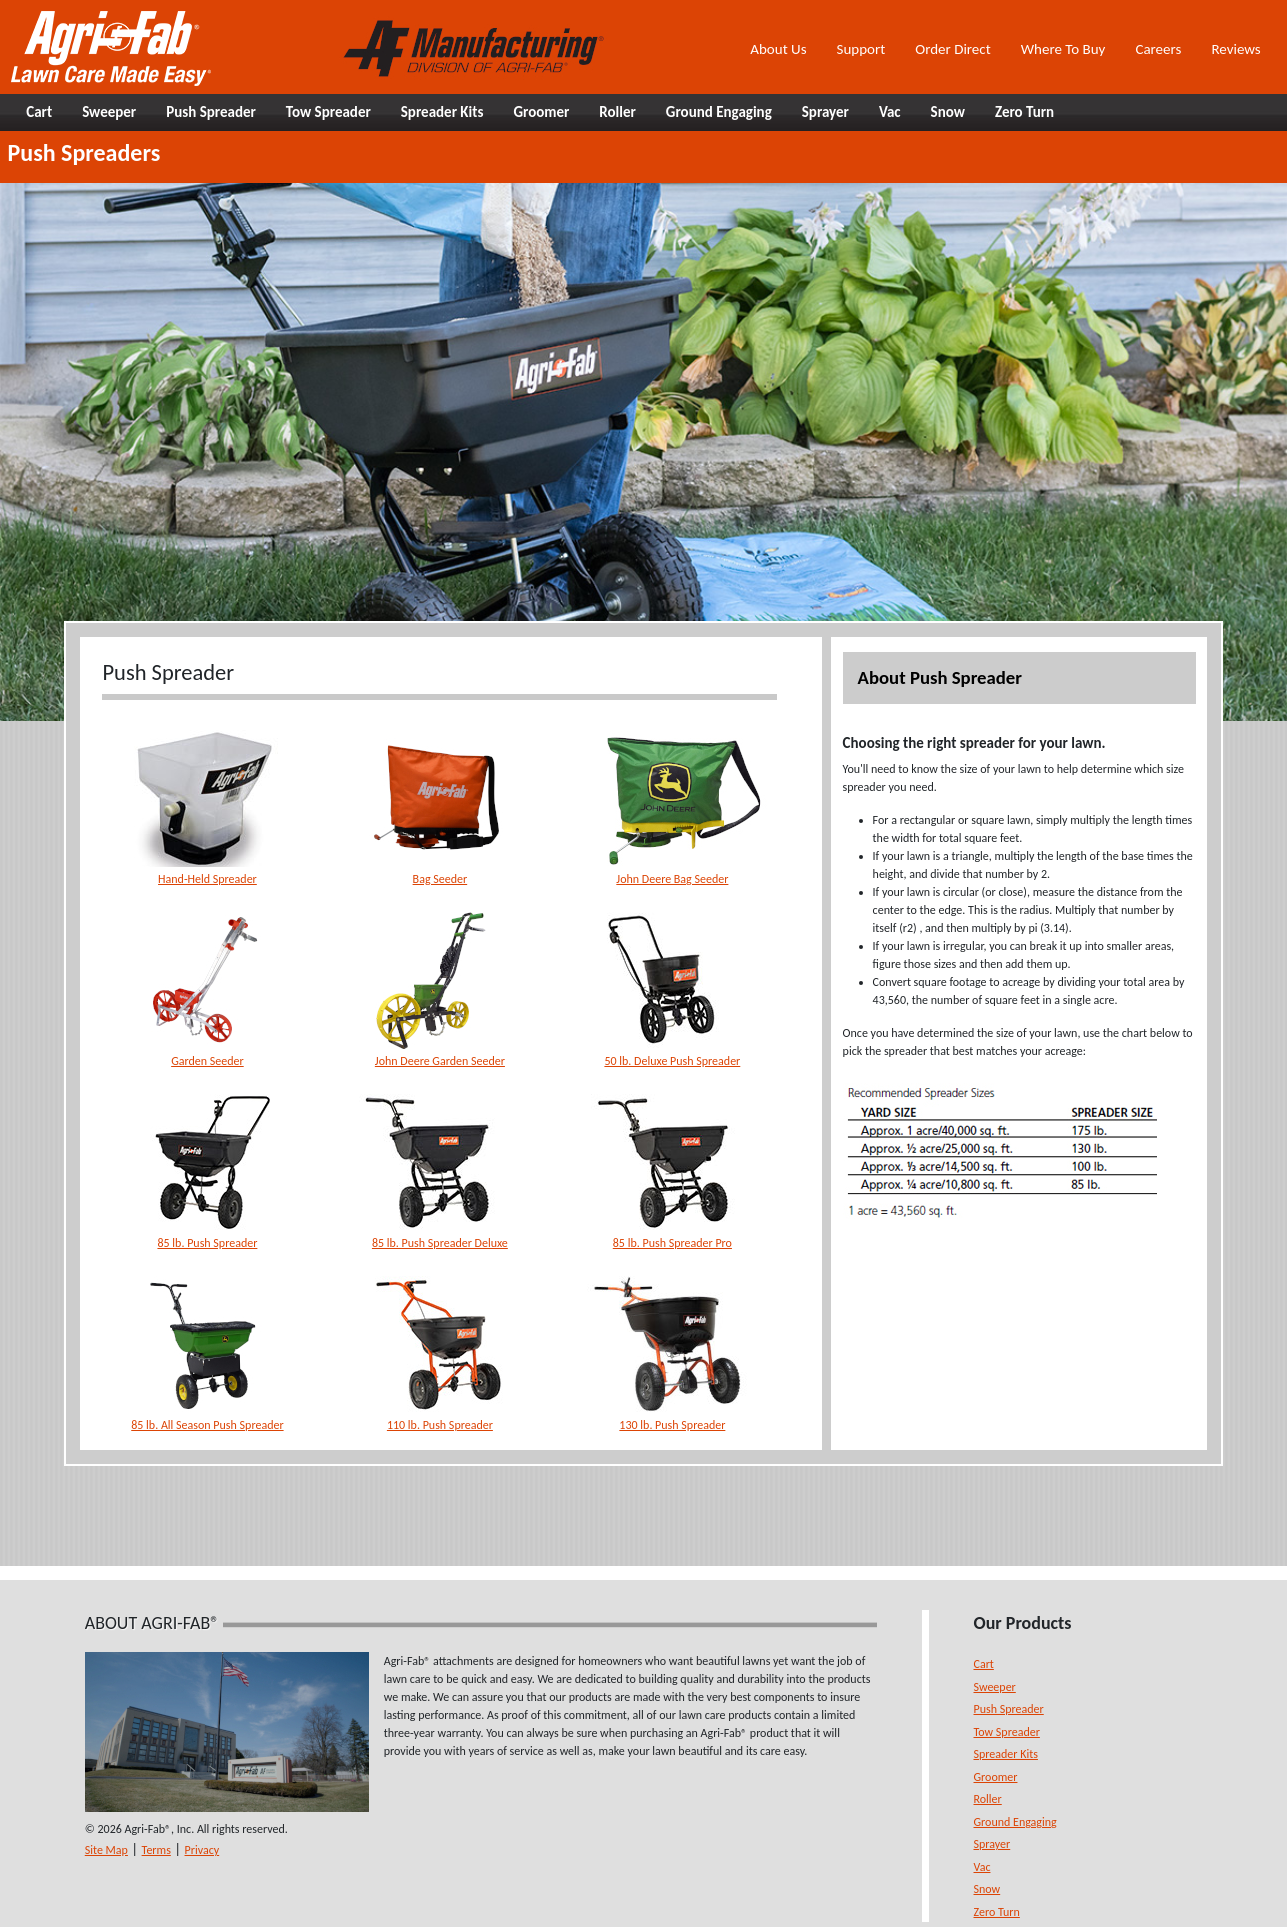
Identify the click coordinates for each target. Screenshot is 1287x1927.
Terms (156, 1850)
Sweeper (995, 1687)
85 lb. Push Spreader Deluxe (440, 1243)
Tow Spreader (1007, 1732)
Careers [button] (1158, 49)
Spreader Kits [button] (442, 112)
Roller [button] (617, 112)
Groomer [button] (541, 112)
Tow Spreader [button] (328, 112)
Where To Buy (1063, 49)
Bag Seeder (440, 879)
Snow (987, 1889)
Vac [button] (890, 112)
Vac (982, 1867)
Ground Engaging (1015, 1822)
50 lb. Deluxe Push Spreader (672, 1061)
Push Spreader (1009, 1709)
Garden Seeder (207, 1061)
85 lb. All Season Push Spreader (207, 1425)
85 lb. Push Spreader (207, 1243)
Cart (984, 1664)
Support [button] (861, 49)
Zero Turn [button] (1024, 112)
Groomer (996, 1777)
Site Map (106, 1850)
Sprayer (992, 1844)
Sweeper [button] (109, 112)
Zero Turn (997, 1912)
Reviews (1235, 49)
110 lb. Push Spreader (440, 1425)
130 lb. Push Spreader (672, 1425)
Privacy (202, 1850)
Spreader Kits (1006, 1754)
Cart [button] (39, 112)
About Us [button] (778, 49)
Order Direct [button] (952, 49)
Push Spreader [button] (211, 112)
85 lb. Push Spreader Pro (672, 1243)
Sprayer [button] (825, 112)
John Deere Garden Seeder (440, 1061)
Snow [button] (948, 112)
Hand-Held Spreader (207, 879)
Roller (988, 1799)
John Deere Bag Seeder (672, 879)
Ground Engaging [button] (719, 112)
